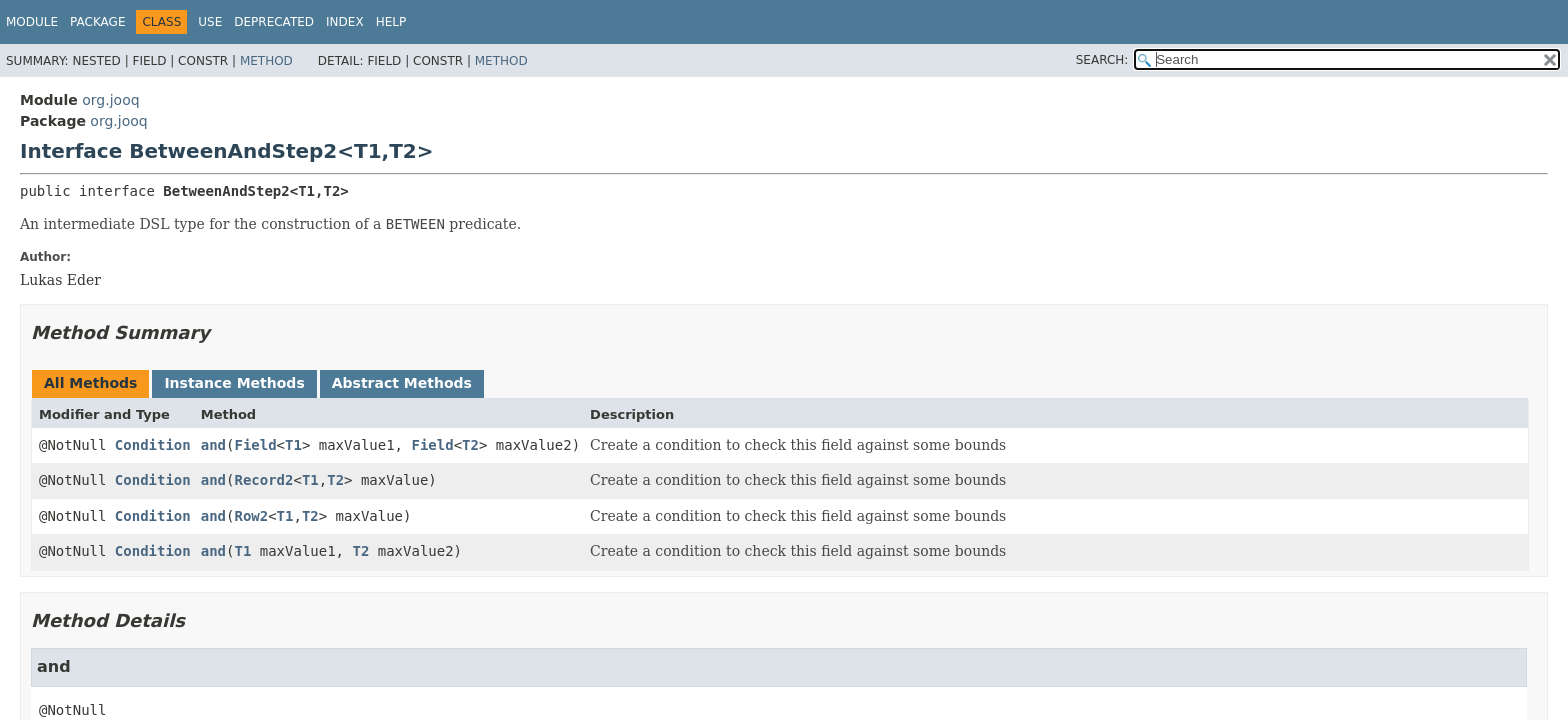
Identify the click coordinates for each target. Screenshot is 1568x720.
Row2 (251, 516)
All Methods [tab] (90, 383)
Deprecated (274, 22)
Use (210, 22)
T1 (293, 445)
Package (97, 22)
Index (345, 22)
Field (255, 445)
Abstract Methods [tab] (402, 383)
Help (391, 22)
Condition (153, 445)
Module (32, 22)
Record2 (263, 480)
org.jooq (110, 100)
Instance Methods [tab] (234, 383)
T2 (470, 445)
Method (266, 61)
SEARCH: (1102, 60)
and (213, 445)
